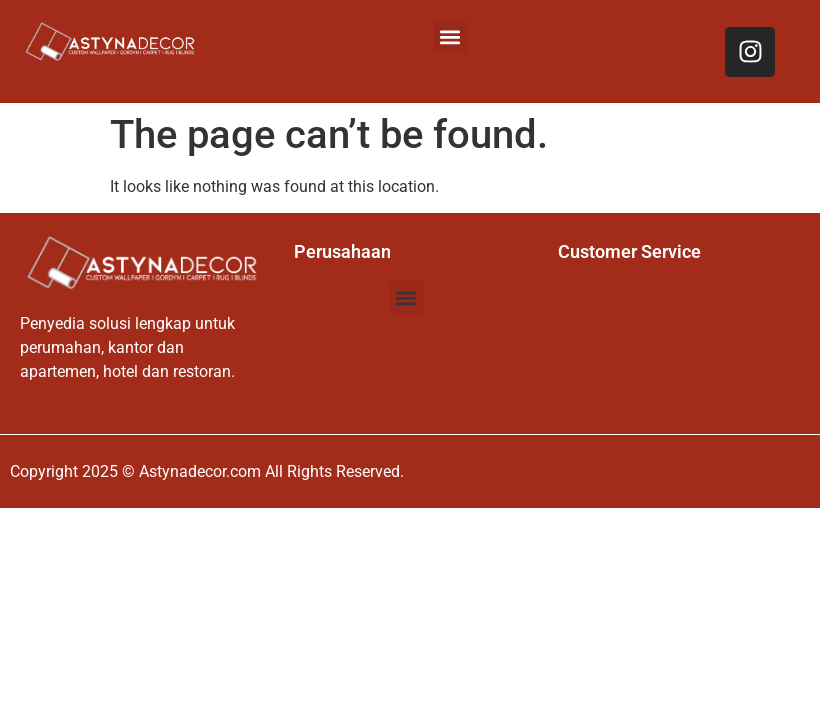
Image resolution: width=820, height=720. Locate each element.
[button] (450, 36)
